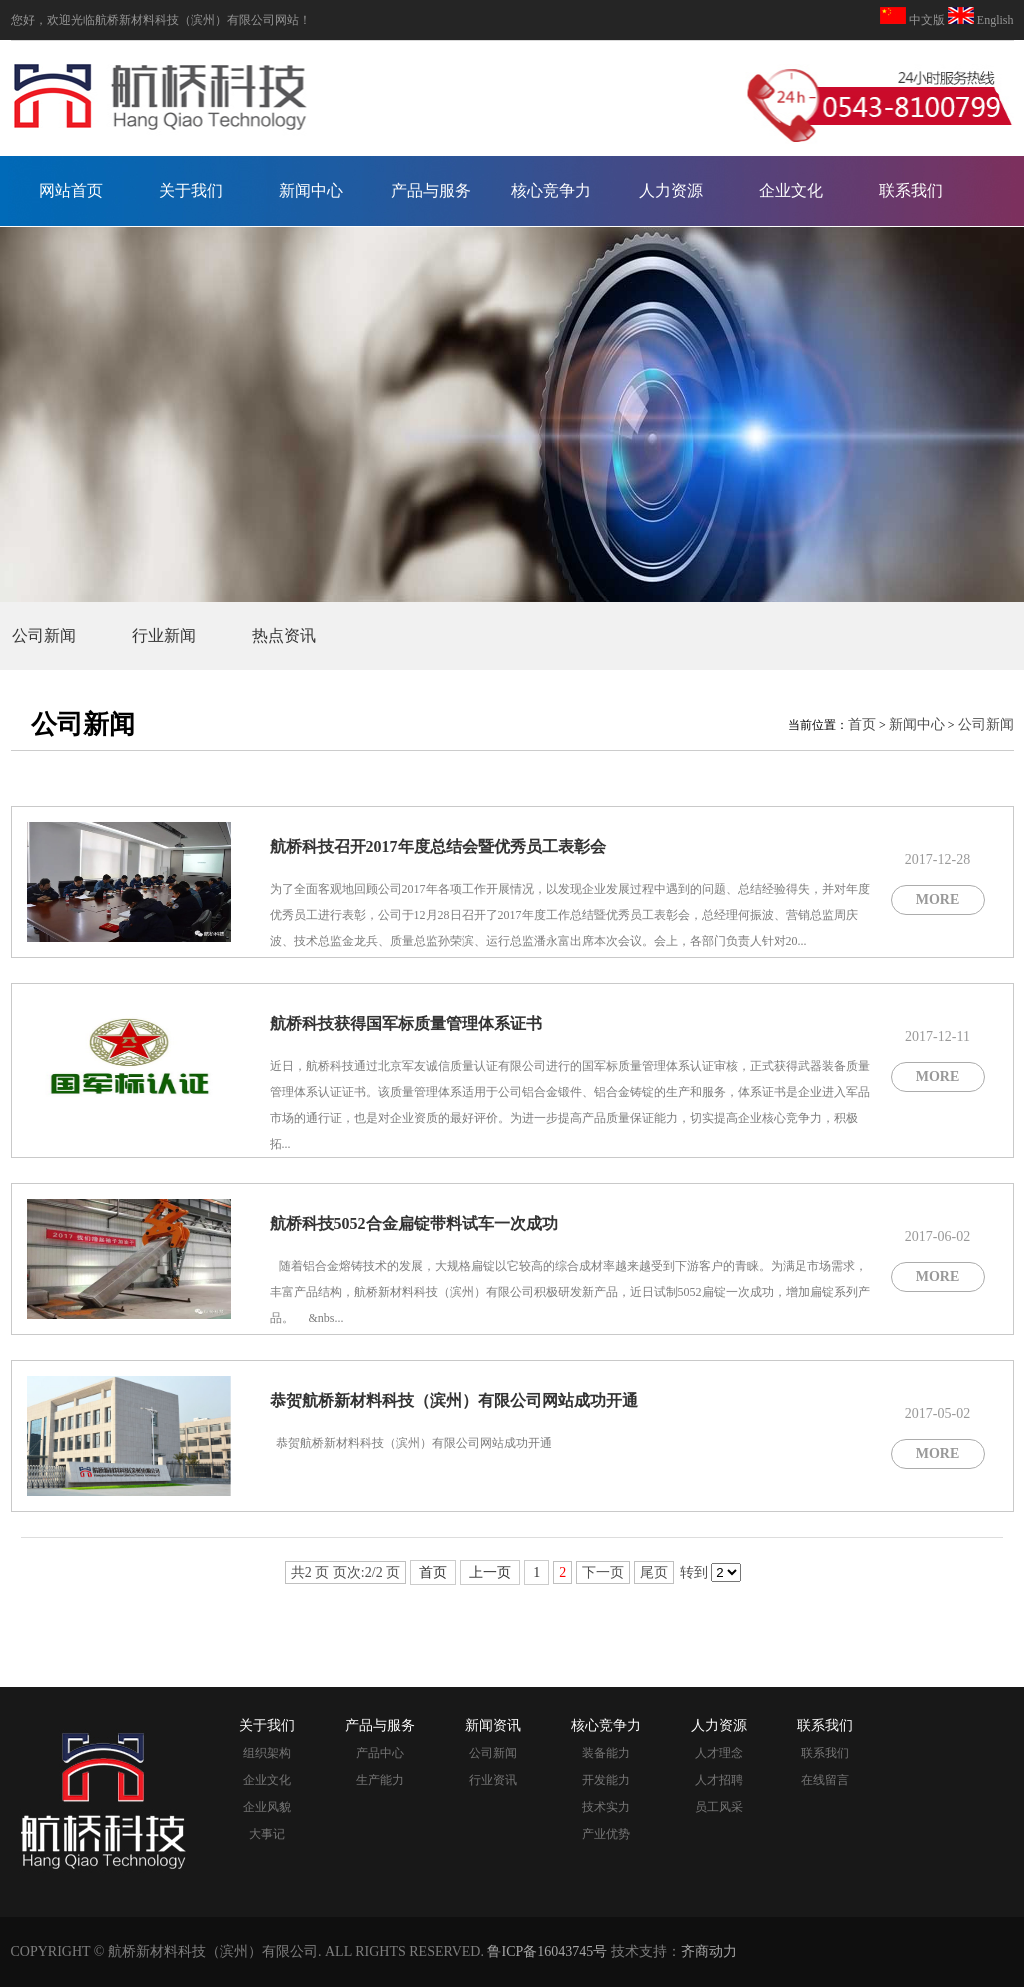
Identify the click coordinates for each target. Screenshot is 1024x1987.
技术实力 (606, 1807)
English (994, 20)
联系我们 (911, 190)
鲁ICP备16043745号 (547, 1951)
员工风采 (719, 1807)
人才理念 (719, 1753)
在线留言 (825, 1780)
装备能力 (606, 1753)
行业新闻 (164, 635)
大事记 (267, 1834)
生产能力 (380, 1780)
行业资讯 (493, 1780)
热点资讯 (284, 635)
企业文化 (791, 190)
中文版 (927, 20)
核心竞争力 (551, 190)
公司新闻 (44, 635)
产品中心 (380, 1753)
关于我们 (191, 190)
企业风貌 (267, 1807)
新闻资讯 (493, 1725)
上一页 (490, 1572)
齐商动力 (709, 1951)
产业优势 (606, 1834)
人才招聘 (719, 1780)
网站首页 (71, 190)
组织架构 (267, 1753)
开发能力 (606, 1780)
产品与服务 (431, 190)
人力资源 (671, 190)
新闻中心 (311, 190)
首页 (862, 724)
